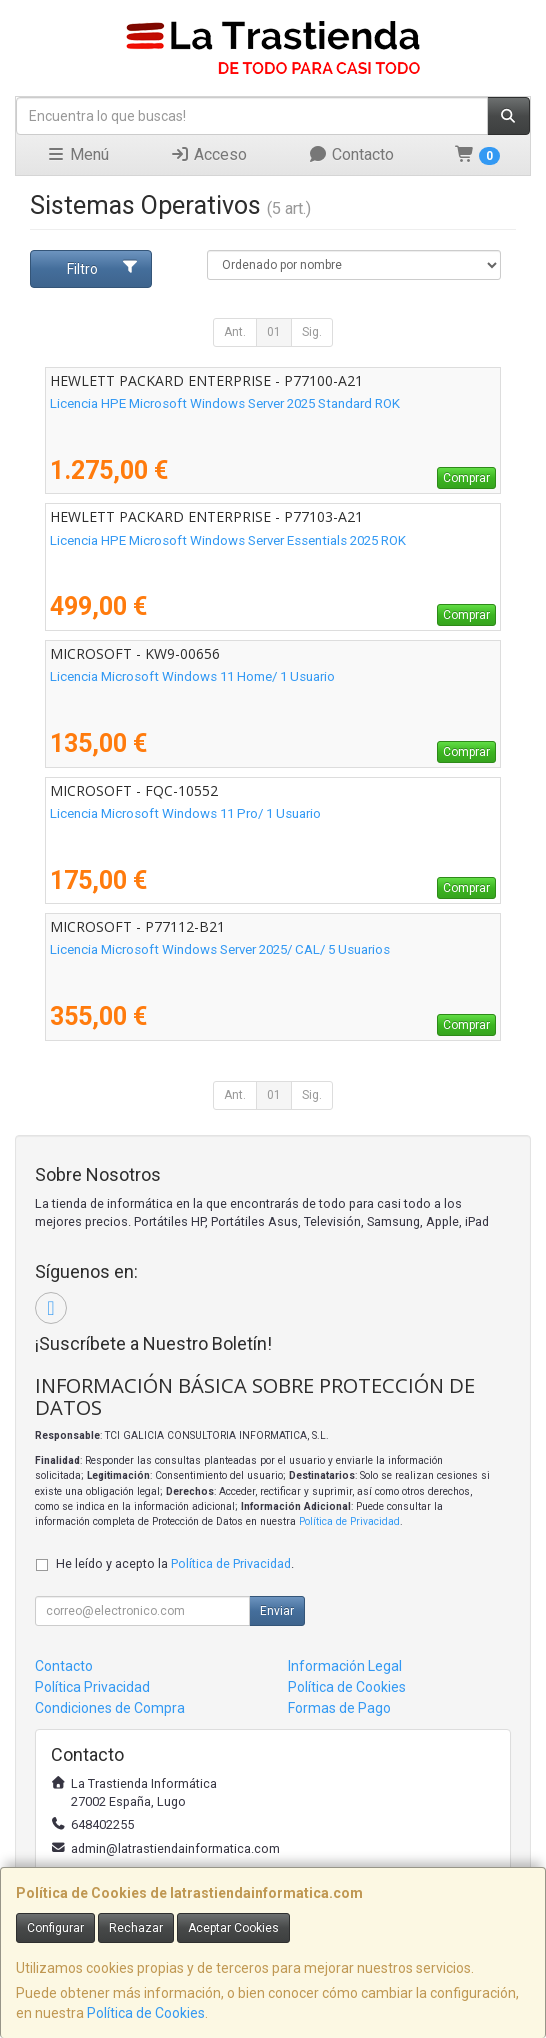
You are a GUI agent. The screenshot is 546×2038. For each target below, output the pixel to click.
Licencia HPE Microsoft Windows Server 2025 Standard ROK (225, 403)
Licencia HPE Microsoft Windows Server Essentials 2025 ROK (228, 540)
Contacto (351, 154)
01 (274, 332)
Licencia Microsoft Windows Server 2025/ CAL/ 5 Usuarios (220, 949)
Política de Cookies (146, 2013)
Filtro (103, 268)
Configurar (55, 1928)
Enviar (277, 1611)
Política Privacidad (92, 1687)
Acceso (208, 154)
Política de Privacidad (349, 1521)
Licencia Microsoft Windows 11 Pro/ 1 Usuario (185, 813)
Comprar (466, 478)
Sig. (312, 332)
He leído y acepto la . (175, 1563)
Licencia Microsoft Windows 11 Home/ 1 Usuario (192, 676)
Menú (77, 154)
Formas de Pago (339, 1708)
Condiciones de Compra (110, 1708)
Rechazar (136, 1928)
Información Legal (345, 1666)
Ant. (235, 332)
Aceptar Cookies (233, 1928)
